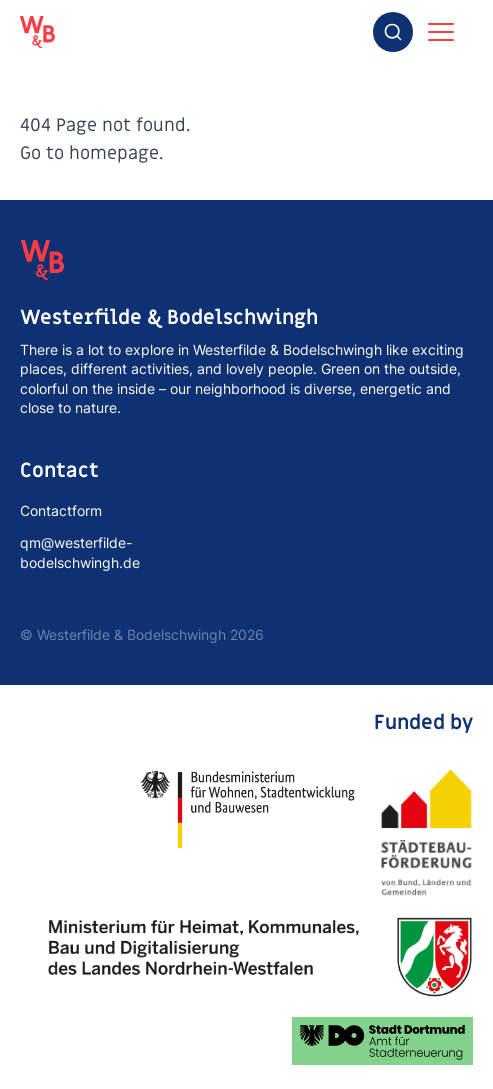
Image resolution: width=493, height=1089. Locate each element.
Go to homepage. (91, 153)
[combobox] (393, 32)
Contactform (61, 510)
